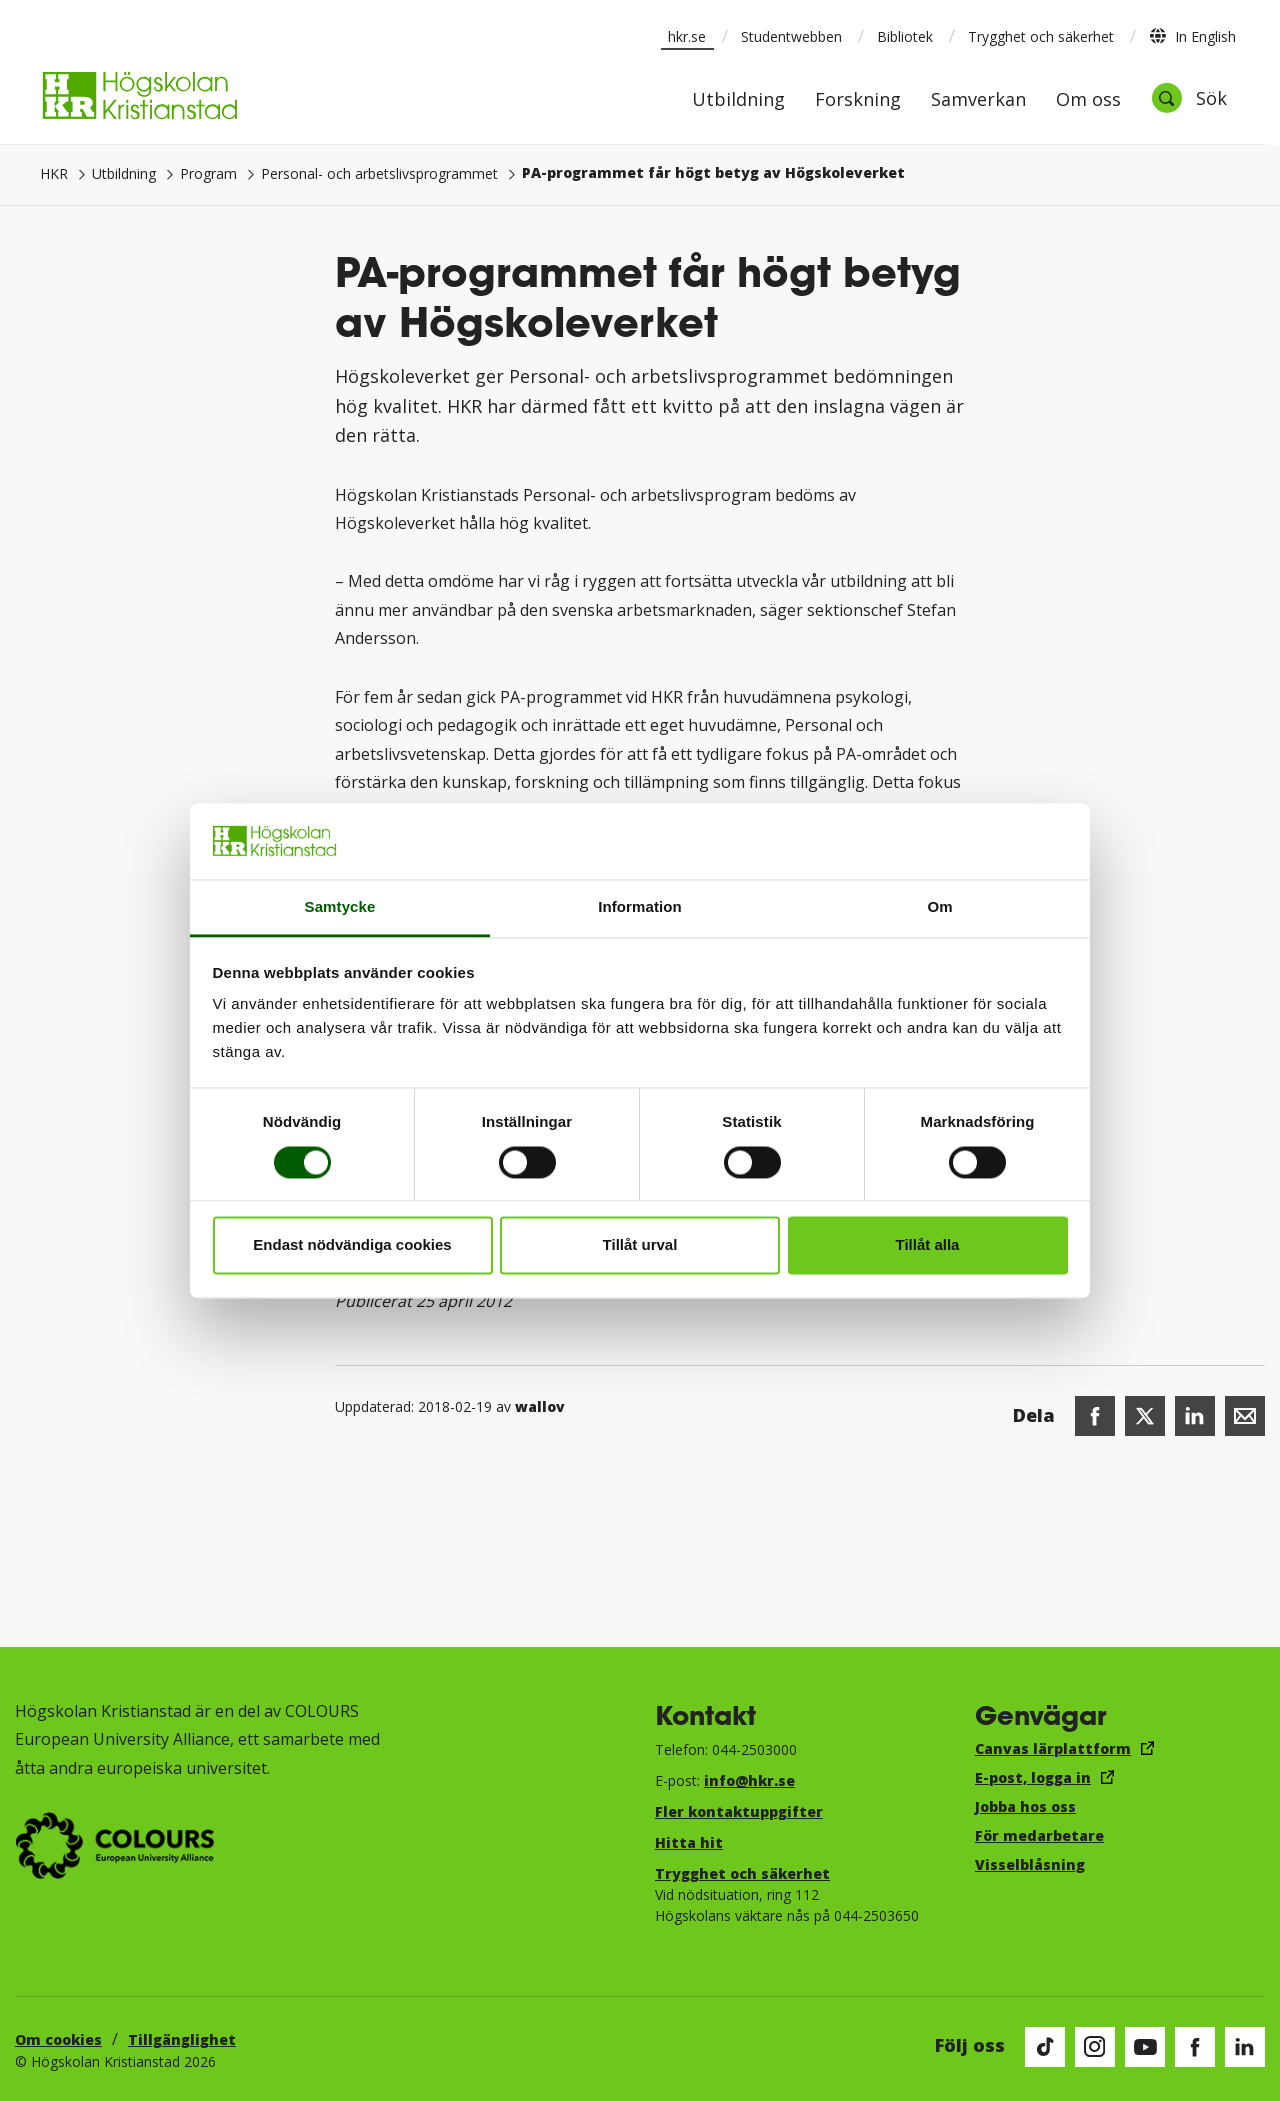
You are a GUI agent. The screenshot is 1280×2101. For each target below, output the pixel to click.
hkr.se (687, 36)
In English (1192, 36)
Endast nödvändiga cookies (352, 1245)
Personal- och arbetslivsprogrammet (379, 173)
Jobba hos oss (1025, 1806)
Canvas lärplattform (1053, 1748)
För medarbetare (1039, 1835)
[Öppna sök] (1189, 98)
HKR (54, 173)
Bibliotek (905, 36)
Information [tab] (640, 907)
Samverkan (978, 100)
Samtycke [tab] (340, 907)
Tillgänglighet (182, 2039)
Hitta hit (689, 1842)
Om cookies (58, 2039)
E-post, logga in (1033, 1777)
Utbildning (738, 100)
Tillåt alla (928, 1245)
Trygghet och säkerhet (1041, 36)
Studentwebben (791, 36)
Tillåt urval (640, 1245)
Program (208, 173)
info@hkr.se (749, 1780)
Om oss (1088, 100)
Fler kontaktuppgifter (739, 1811)
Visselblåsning (1030, 1864)
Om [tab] (939, 907)
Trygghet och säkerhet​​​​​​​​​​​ (742, 1873)
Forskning (858, 100)
